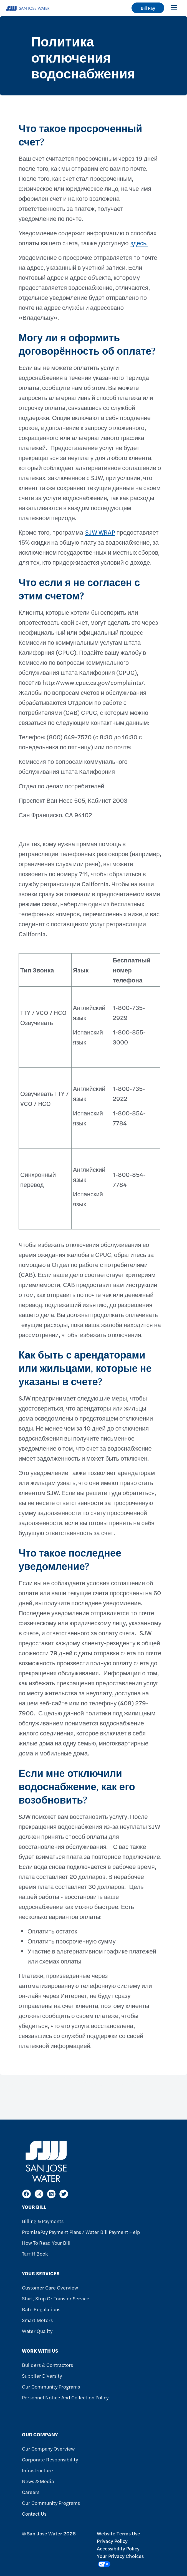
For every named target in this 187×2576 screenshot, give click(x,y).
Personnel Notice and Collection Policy (65, 2397)
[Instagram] (39, 2194)
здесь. (139, 242)
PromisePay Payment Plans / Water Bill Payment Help (81, 2231)
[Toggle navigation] (174, 7)
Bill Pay (148, 8)
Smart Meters (37, 2319)
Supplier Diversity (42, 2375)
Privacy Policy (112, 2540)
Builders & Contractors (47, 2364)
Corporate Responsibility (50, 2459)
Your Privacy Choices (120, 2559)
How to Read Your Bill (46, 2242)
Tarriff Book (35, 2253)
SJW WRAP (100, 532)
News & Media (38, 2481)
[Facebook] (26, 2194)
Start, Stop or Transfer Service (55, 2298)
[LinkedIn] (51, 2194)
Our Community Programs (51, 2386)
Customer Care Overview (50, 2287)
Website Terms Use (118, 2533)
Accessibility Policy (118, 2548)
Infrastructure (37, 2470)
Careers (30, 2491)
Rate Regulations (41, 2309)
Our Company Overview (48, 2448)
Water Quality (37, 2330)
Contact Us (34, 2513)
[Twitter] (63, 2194)
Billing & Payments (43, 2220)
